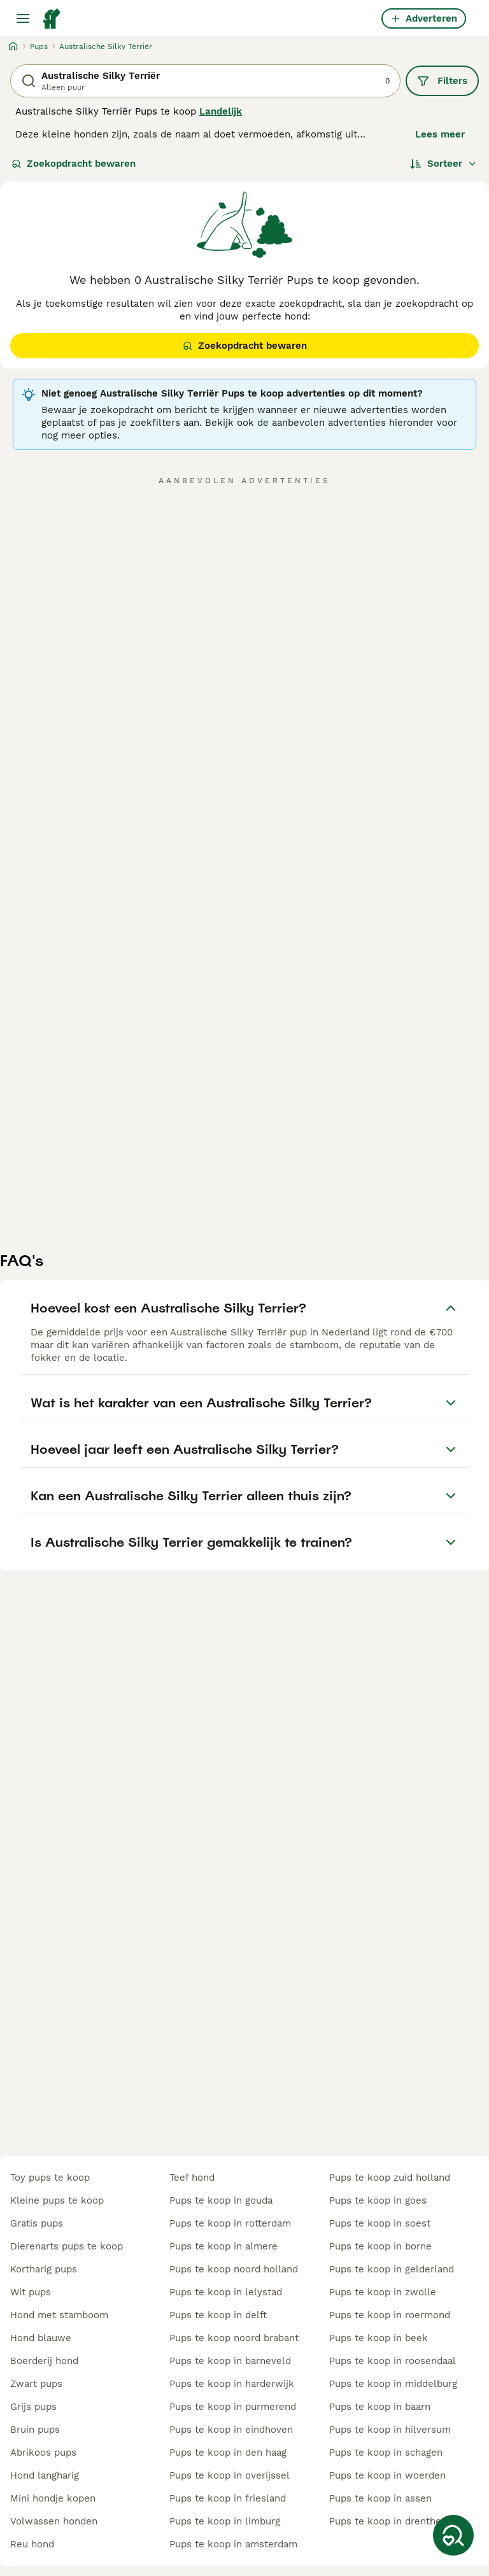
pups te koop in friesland (227, 2498)
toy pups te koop (50, 2177)
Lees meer (440, 134)
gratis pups (36, 2223)
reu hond (32, 2544)
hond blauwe (40, 2338)
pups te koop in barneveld (230, 2361)
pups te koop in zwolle (382, 2292)
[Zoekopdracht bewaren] (453, 2535)
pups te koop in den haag (228, 2452)
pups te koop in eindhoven (231, 2429)
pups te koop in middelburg (393, 2383)
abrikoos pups (43, 2452)
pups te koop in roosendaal (392, 2361)
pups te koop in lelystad (225, 2292)
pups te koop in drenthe (385, 2521)
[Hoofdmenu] (23, 18)
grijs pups (33, 2406)
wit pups (30, 2292)
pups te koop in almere (223, 2246)
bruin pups (35, 2429)
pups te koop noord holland (233, 2269)
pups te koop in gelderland (391, 2269)
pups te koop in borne (380, 2246)
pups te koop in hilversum (390, 2429)
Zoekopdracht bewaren (73, 163)
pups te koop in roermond (389, 2315)
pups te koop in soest (379, 2223)
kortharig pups (43, 2269)
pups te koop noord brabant (234, 2338)
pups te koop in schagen (386, 2452)
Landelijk (220, 111)
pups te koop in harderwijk (231, 2383)
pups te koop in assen (380, 2498)
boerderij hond (44, 2361)
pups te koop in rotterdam (230, 2223)
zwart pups (36, 2383)
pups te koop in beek (378, 2338)
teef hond (192, 2177)
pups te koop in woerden (387, 2475)
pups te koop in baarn (379, 2406)
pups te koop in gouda (221, 2200)
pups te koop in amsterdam (233, 2544)
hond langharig (44, 2475)
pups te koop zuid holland (389, 2177)
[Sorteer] (443, 163)
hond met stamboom (59, 2315)
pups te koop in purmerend (232, 2406)
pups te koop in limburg (224, 2521)
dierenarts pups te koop (66, 2246)
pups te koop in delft (218, 2315)
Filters (442, 80)
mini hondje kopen (53, 2498)
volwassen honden (53, 2521)
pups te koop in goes (378, 2200)
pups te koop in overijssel (229, 2475)
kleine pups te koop (57, 2200)
